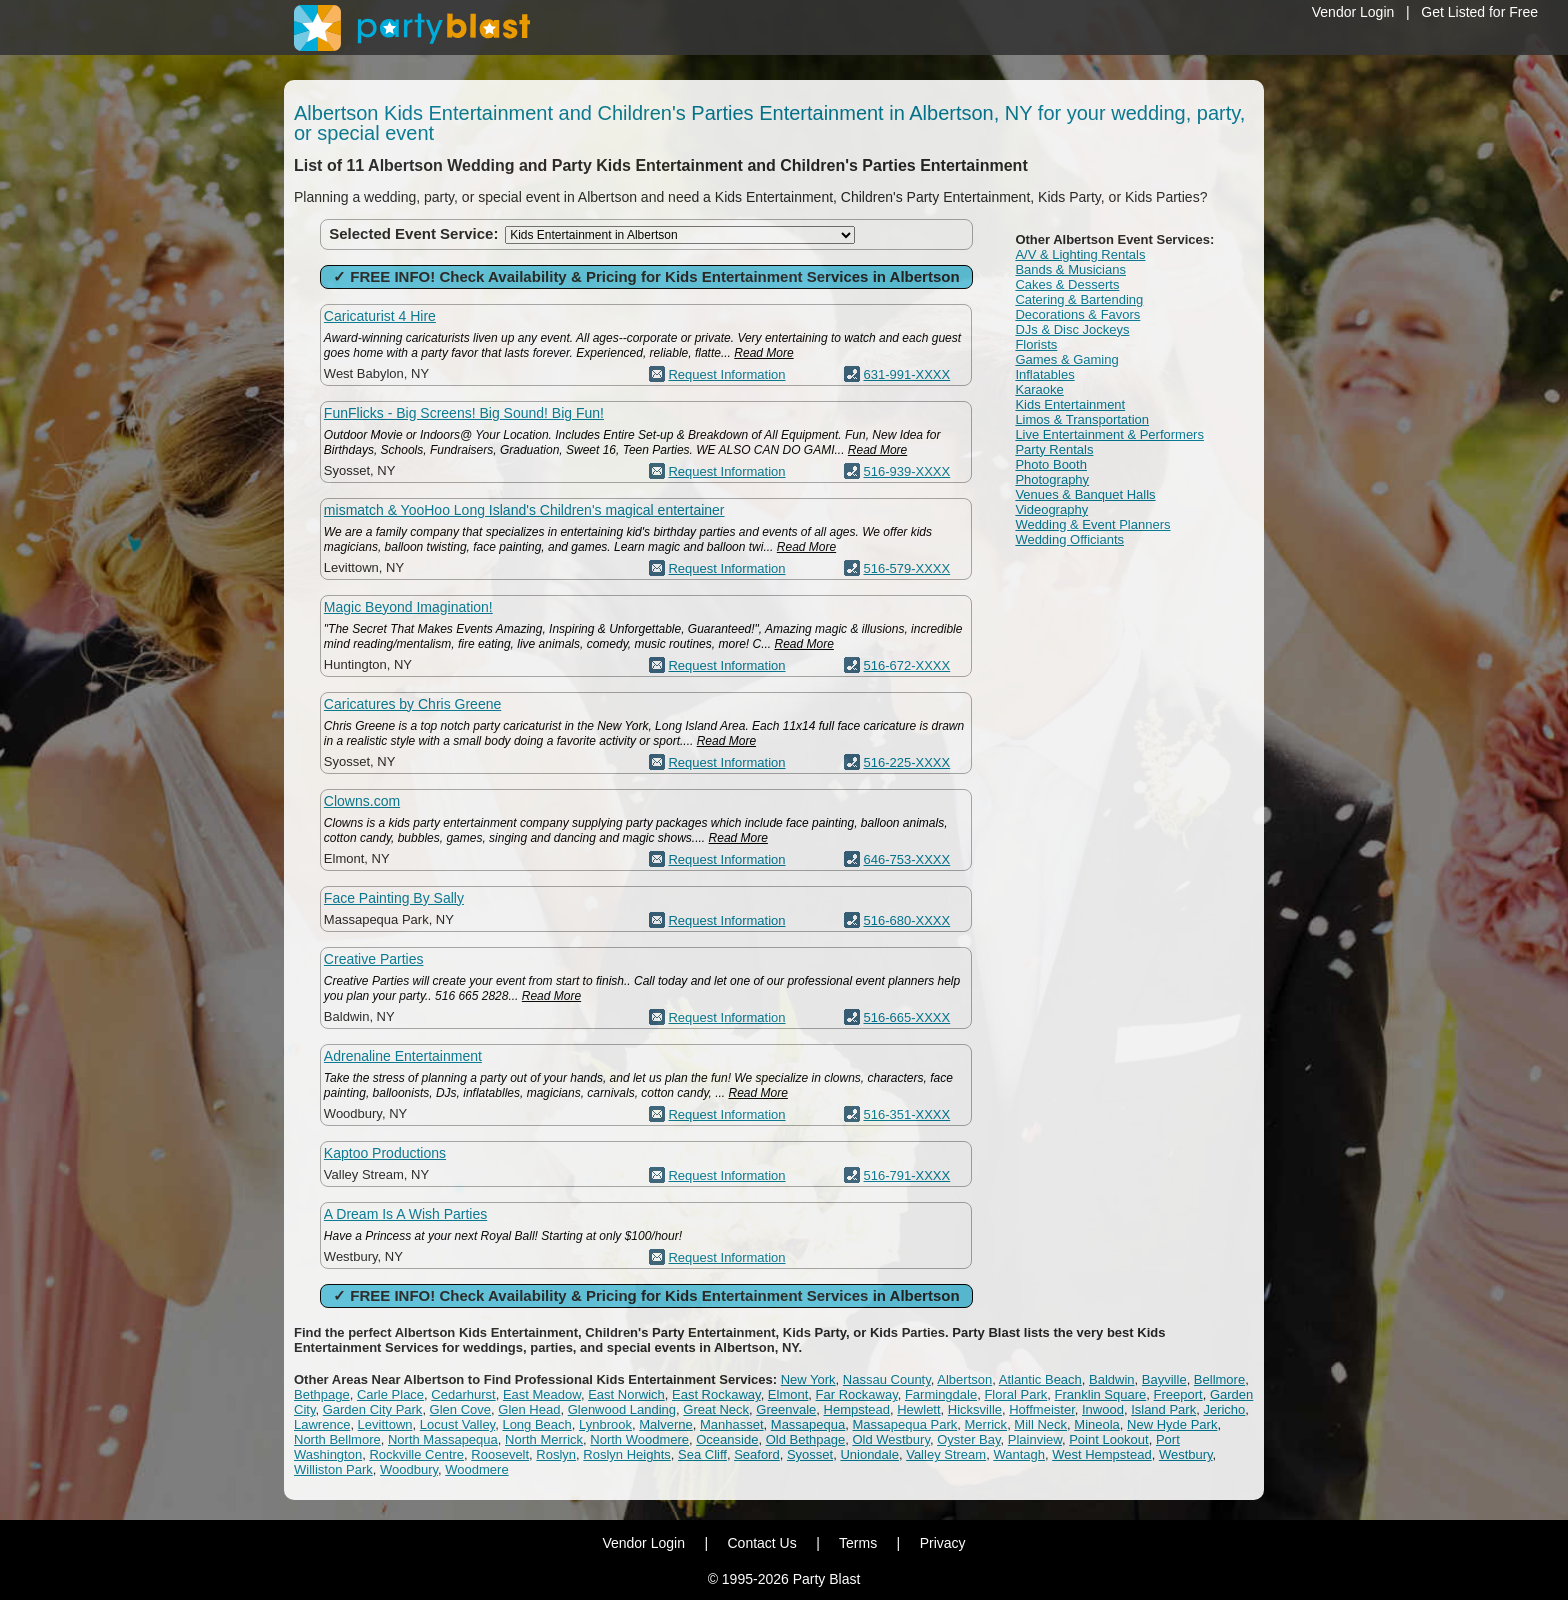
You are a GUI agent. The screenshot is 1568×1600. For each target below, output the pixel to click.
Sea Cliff (702, 1454)
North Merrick (544, 1439)
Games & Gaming (1066, 359)
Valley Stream (946, 1454)
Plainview (1035, 1439)
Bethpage (322, 1394)
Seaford (757, 1454)
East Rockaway (716, 1394)
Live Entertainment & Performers (1109, 434)
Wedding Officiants (1069, 539)
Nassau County (887, 1379)
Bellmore (1219, 1379)
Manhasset (732, 1424)
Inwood (1103, 1409)
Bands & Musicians (1070, 269)
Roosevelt (500, 1454)
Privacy (943, 1543)
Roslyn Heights (626, 1454)
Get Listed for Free (1479, 12)
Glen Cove (460, 1409)
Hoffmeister (1042, 1409)
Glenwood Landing (622, 1409)
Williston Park (333, 1469)
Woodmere (476, 1469)
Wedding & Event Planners (1092, 524)
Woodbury (409, 1469)
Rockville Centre (416, 1454)
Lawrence (322, 1424)
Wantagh (1019, 1454)
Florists (1036, 344)
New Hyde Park (1172, 1424)
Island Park (1163, 1409)
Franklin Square (1101, 1394)
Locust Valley (457, 1424)
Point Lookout (1109, 1439)
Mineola (1097, 1424)
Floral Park (1015, 1394)
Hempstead (857, 1409)
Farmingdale (941, 1394)
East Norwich (626, 1394)
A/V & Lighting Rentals (1080, 254)
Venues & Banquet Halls (1085, 494)
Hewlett (918, 1409)
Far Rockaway (857, 1394)
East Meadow (542, 1394)
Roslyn (556, 1454)
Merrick (986, 1424)
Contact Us (761, 1543)
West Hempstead (1101, 1454)
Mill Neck (1040, 1424)
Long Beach (536, 1424)
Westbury (1186, 1454)
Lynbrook (605, 1424)
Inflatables (1044, 374)
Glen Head (529, 1409)
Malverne (665, 1424)
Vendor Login (1353, 12)
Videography (1051, 509)
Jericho (1224, 1409)
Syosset (810, 1454)
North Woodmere (639, 1439)
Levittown (385, 1424)
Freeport (1178, 1394)
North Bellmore (337, 1439)
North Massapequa (443, 1439)
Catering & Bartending (1079, 299)
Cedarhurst (463, 1394)
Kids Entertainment (1070, 404)
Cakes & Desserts (1067, 284)
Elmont (788, 1394)
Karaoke (1039, 389)
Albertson (964, 1379)
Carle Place (390, 1394)
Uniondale (869, 1454)
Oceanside (727, 1439)
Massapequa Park (905, 1424)
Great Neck (716, 1409)
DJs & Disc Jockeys (1072, 329)
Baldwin (1112, 1379)
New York (808, 1379)
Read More (763, 353)
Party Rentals (1054, 449)
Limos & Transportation (1082, 419)
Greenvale (786, 1409)
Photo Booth (1051, 464)
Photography (1052, 479)
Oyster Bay (968, 1439)
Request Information (726, 374)
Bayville (1164, 1379)
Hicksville (975, 1409)
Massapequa (808, 1424)
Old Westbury (891, 1439)
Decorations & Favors (1077, 314)
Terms (858, 1543)
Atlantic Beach (1040, 1379)
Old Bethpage (806, 1439)
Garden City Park (373, 1409)
